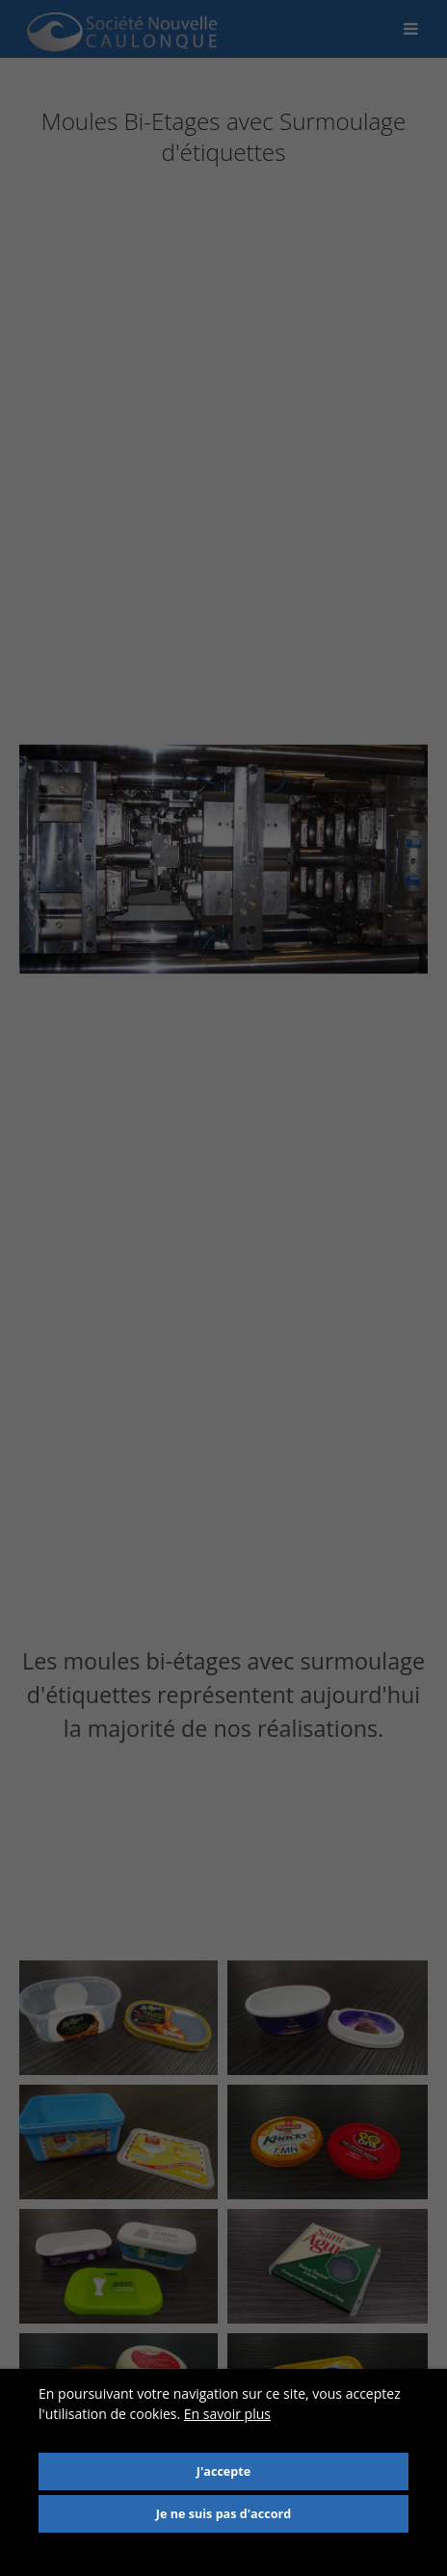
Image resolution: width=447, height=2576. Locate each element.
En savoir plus (227, 2414)
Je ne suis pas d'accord (223, 2514)
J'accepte (223, 2471)
